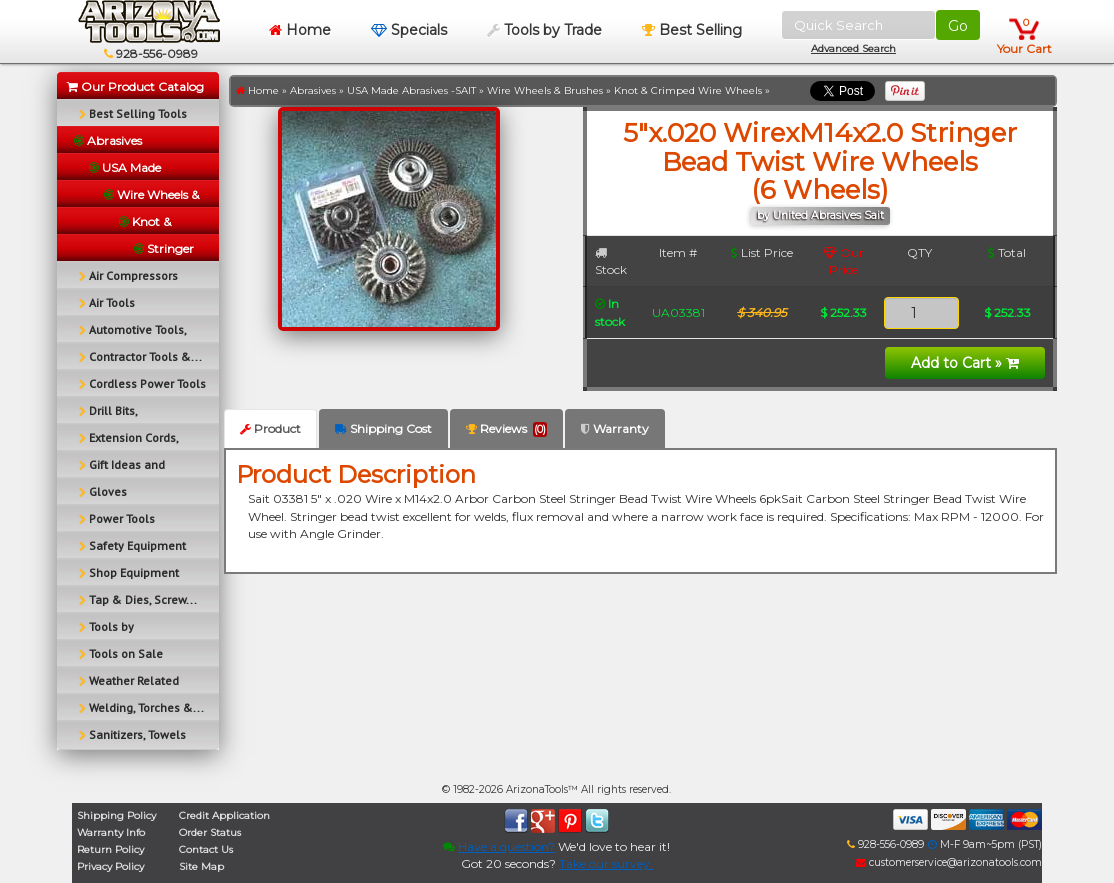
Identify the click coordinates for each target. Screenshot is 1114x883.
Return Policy (110, 849)
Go (958, 26)
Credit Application (224, 815)
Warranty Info (111, 832)
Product (270, 428)
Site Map (201, 866)
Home (300, 30)
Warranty (615, 428)
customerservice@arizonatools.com (949, 862)
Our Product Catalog (135, 86)
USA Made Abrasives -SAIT (411, 90)
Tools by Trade (544, 30)
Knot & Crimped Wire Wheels (688, 90)
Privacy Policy (110, 866)
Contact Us (206, 849)
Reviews (506, 429)
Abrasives (313, 90)
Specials (409, 30)
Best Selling (692, 30)
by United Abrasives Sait (820, 215)
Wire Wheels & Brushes (545, 90)
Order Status (210, 832)
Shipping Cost (383, 428)
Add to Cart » (965, 363)
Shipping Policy (116, 815)
